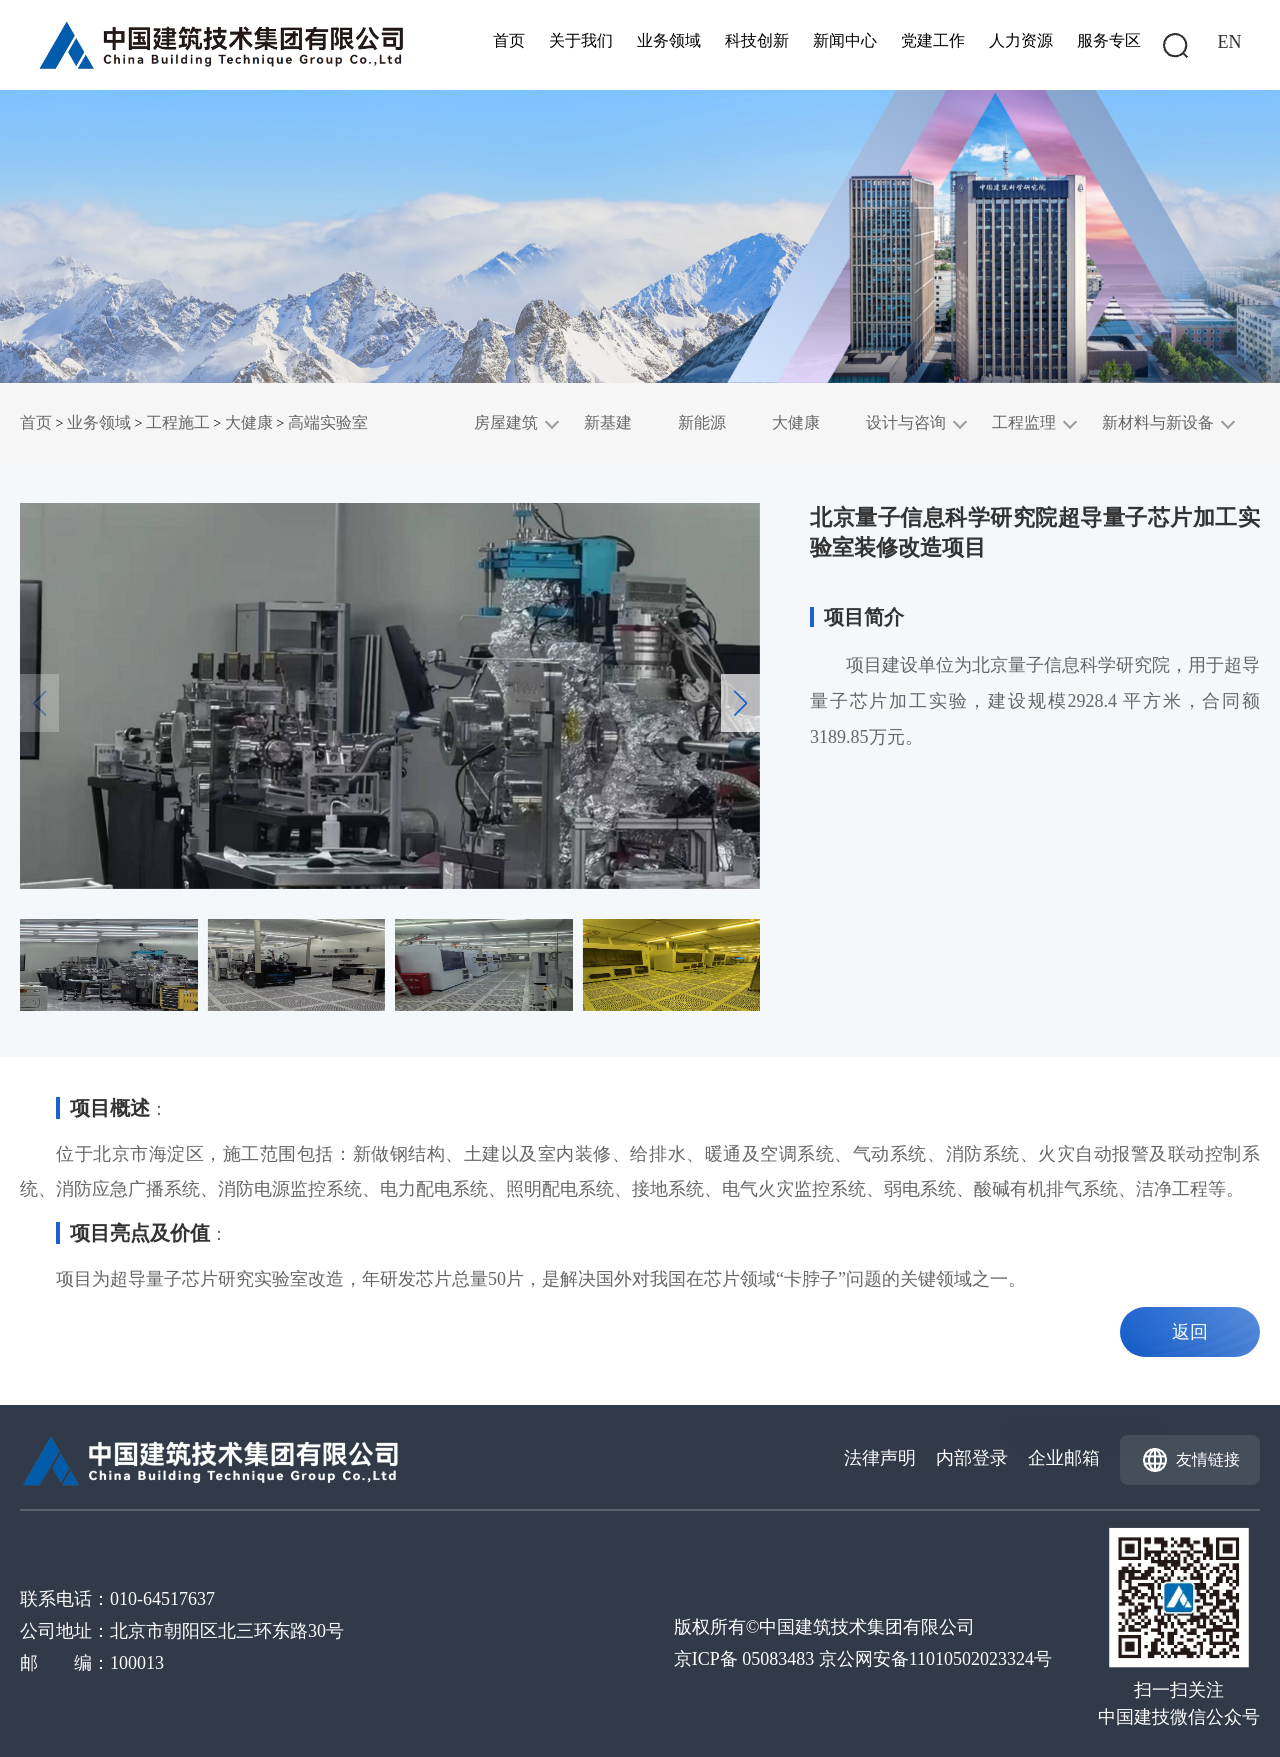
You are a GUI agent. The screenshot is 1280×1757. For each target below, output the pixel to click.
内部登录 (972, 1458)
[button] (740, 703)
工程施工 (178, 422)
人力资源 (1021, 40)
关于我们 (581, 40)
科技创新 (757, 40)
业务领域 (669, 40)
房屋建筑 (506, 422)
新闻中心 (845, 40)
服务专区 (1109, 40)
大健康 (249, 422)
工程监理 (1024, 422)
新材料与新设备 (1158, 422)
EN (1230, 42)
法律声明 (880, 1458)
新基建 (608, 422)
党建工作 (933, 40)
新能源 (702, 422)
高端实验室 (328, 422)
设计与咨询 (906, 422)
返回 (1190, 1332)
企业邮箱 (1064, 1458)
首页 (509, 40)
